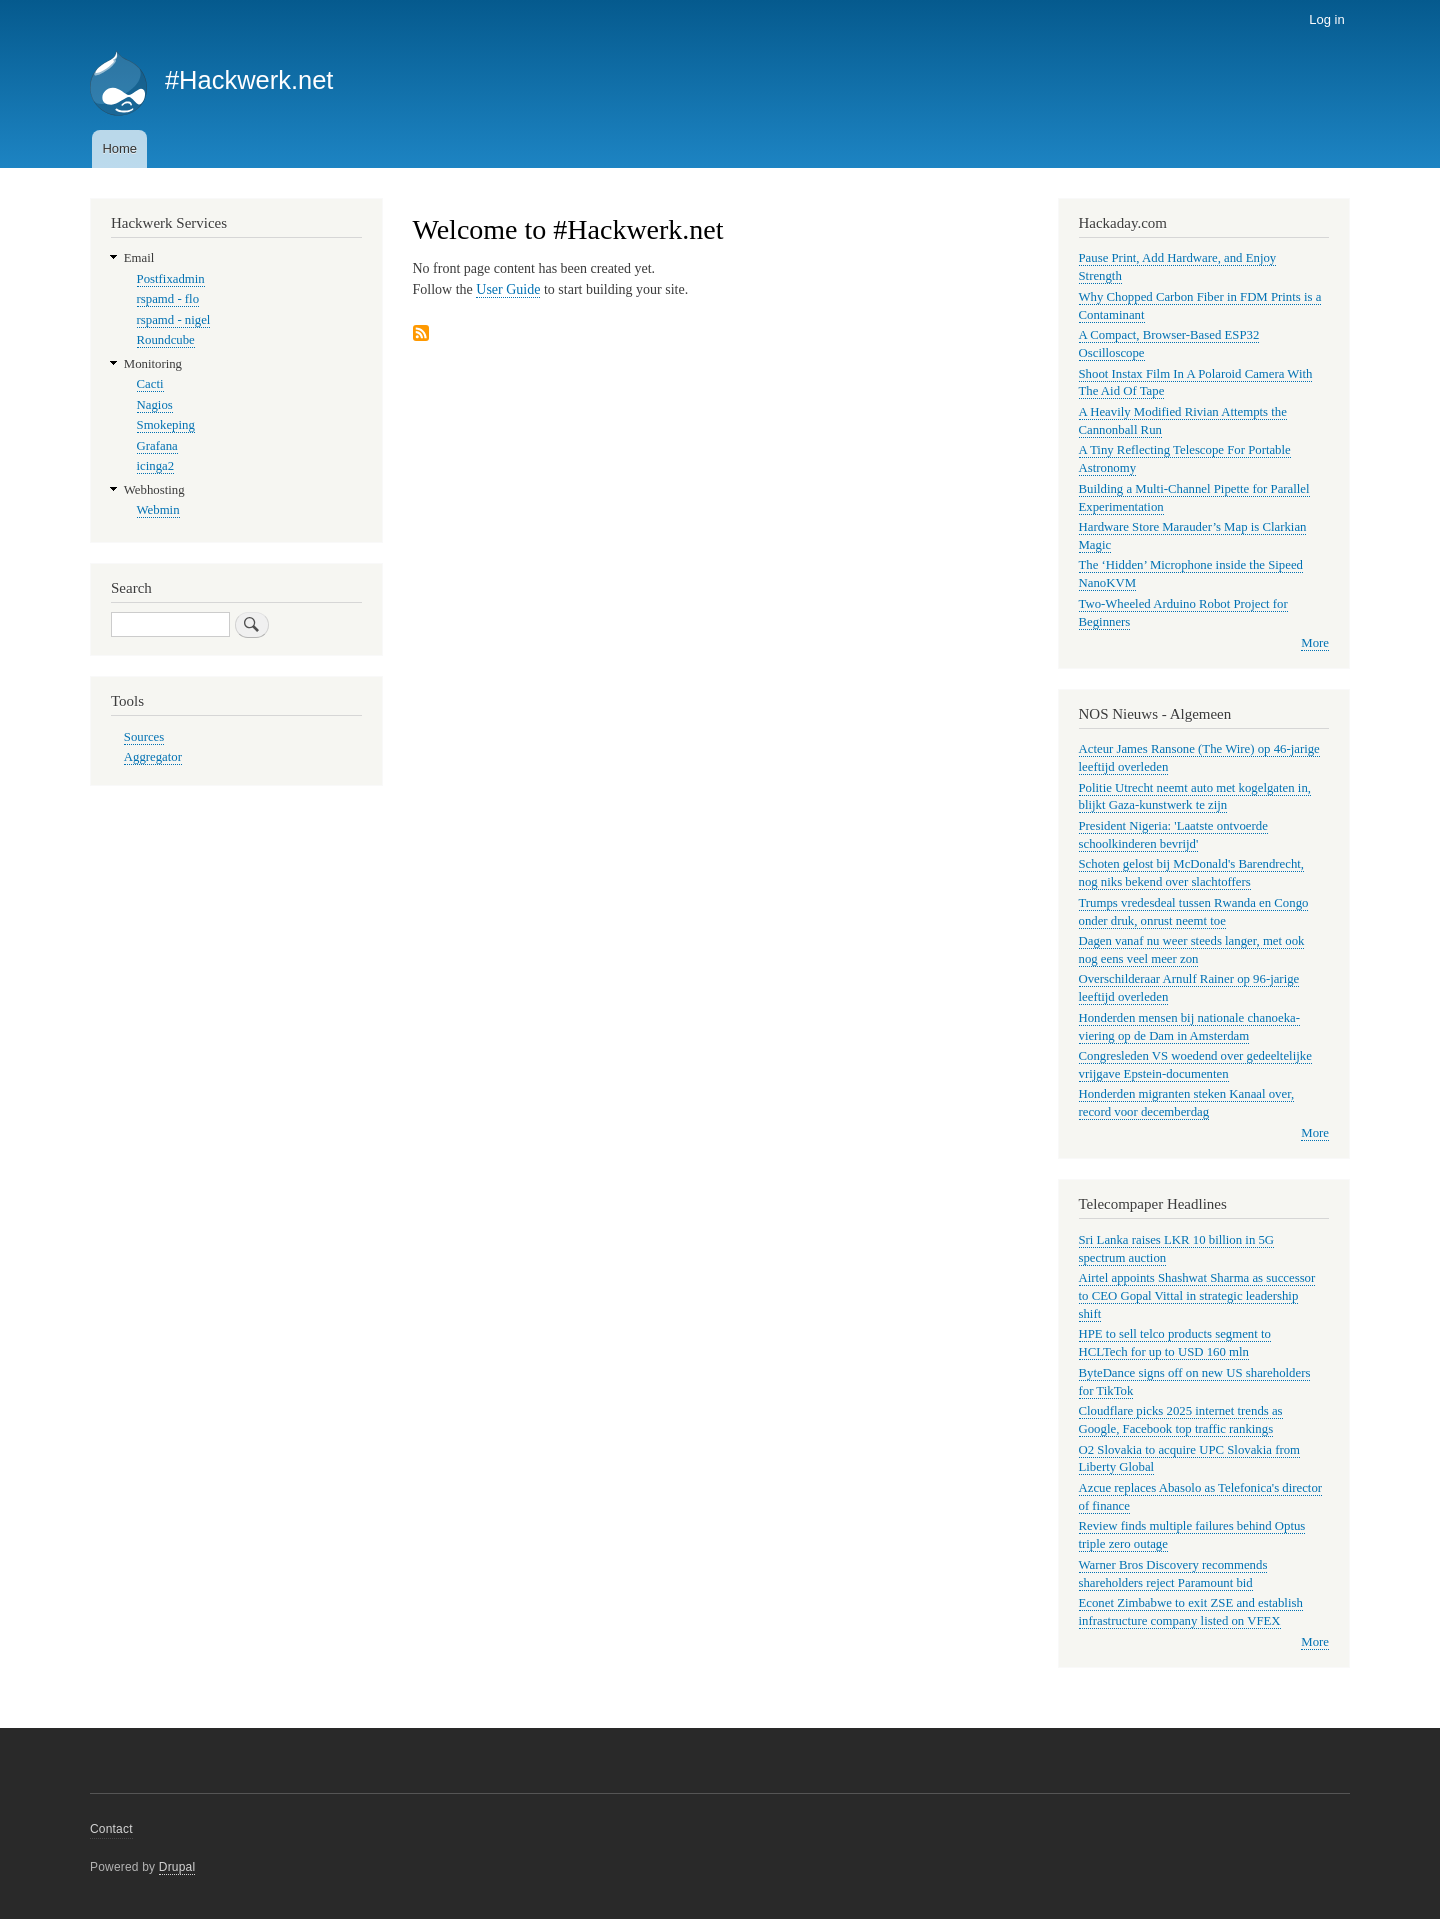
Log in (1326, 19)
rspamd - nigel (174, 320)
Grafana (157, 446)
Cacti (150, 384)
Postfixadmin (171, 279)
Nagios (155, 405)
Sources (144, 737)
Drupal (177, 1867)
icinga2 (156, 466)
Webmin (158, 510)
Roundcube (166, 340)
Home (119, 148)
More (1315, 643)
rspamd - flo (168, 299)
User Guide (508, 289)
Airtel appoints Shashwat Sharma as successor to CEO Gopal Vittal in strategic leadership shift (1197, 1296)
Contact (111, 1829)
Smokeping (166, 425)
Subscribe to (421, 334)
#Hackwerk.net (249, 80)
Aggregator (153, 757)
